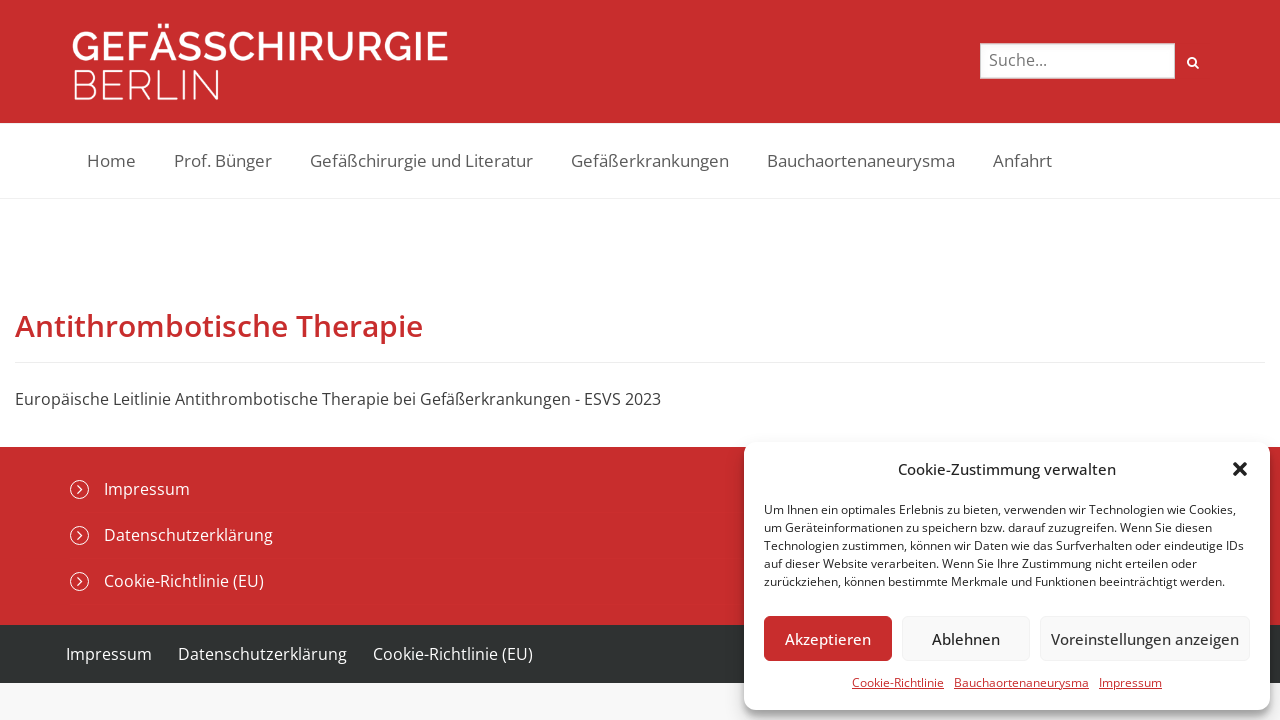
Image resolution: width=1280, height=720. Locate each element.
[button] (1240, 469)
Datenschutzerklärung (188, 535)
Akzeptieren (828, 639)
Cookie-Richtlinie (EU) (184, 581)
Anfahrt (1022, 160)
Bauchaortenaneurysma (1021, 682)
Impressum (1130, 682)
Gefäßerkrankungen (650, 160)
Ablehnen (966, 639)
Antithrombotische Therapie (219, 325)
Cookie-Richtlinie (898, 682)
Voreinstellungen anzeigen (1145, 639)
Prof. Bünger (223, 160)
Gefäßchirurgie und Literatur (421, 160)
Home (111, 160)
